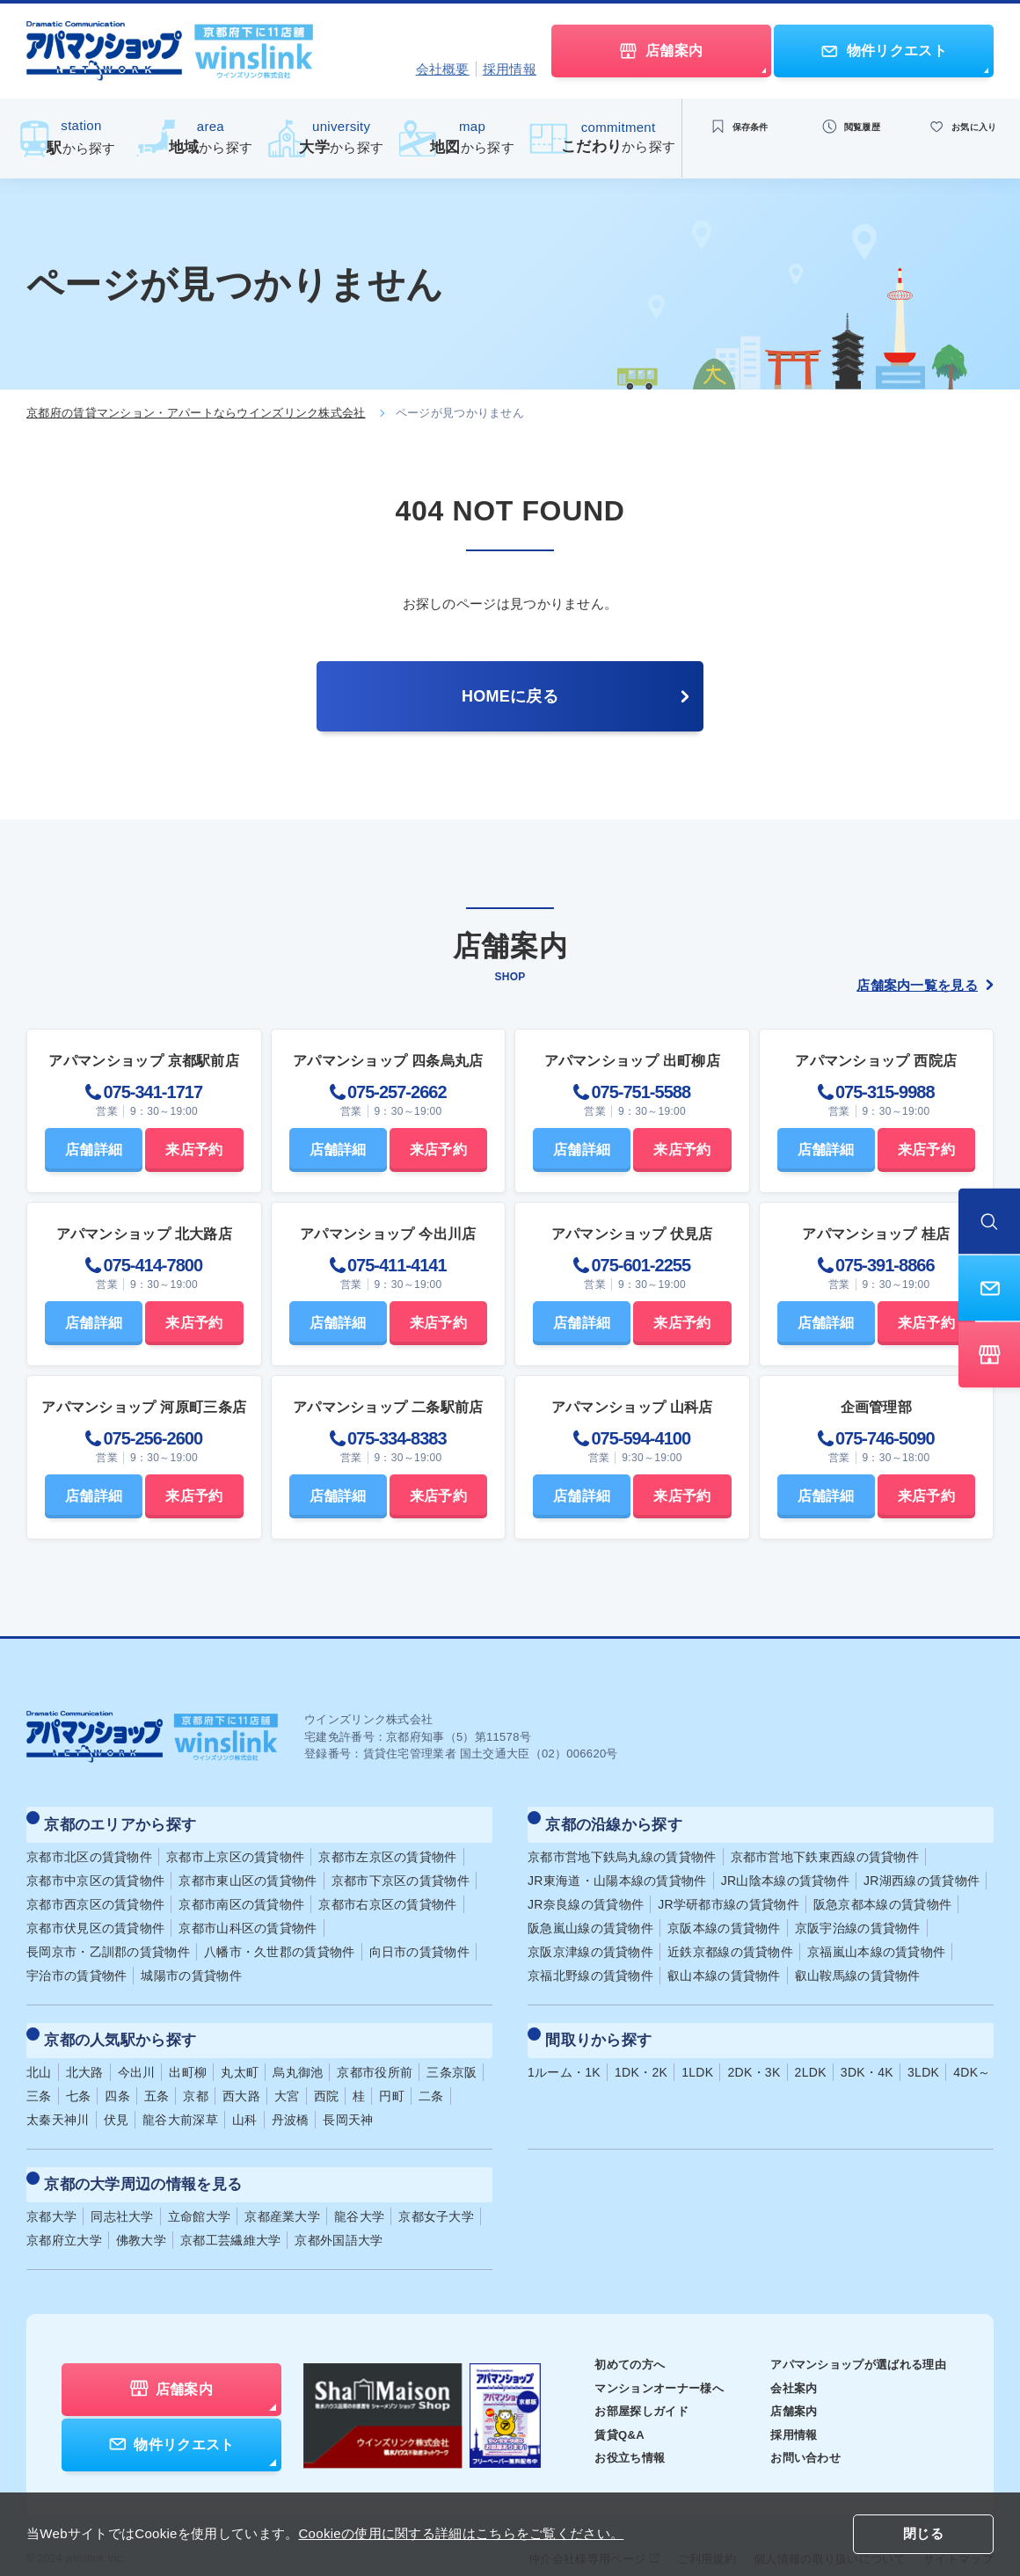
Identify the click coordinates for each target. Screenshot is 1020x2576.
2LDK (811, 2052)
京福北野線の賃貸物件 (590, 1965)
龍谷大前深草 (180, 2099)
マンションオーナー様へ (638, 2358)
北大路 (85, 2052)
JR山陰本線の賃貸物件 (785, 1870)
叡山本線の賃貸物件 (724, 1965)
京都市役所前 (374, 2052)
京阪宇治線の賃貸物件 (858, 1917)
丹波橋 (291, 2099)
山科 (245, 2099)
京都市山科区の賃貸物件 (247, 1917)
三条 (39, 2076)
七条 (78, 2076)
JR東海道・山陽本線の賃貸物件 (617, 1870)
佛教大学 (141, 2210)
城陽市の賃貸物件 (191, 1965)
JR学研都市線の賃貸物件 (728, 1894)
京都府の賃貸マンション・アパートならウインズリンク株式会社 (196, 412)
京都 (195, 2076)
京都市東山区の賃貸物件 (247, 1870)
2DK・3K (753, 2052)
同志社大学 (122, 2186)
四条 (117, 2076)
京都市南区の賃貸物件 (241, 1894)
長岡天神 (348, 2099)
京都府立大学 (64, 2210)
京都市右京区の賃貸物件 (387, 1894)
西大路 (241, 2076)
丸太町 (240, 2052)
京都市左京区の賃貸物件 (387, 1846)
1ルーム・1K (564, 2052)
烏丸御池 (298, 2052)
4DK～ (971, 2052)
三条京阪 (451, 2052)
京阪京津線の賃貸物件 (590, 1941)
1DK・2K (641, 2052)
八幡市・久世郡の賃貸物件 (279, 1941)
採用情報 (509, 69)
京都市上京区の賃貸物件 (235, 1846)
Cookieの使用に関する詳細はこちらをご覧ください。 (460, 2533)
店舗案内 (782, 2381)
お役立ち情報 (607, 2427)
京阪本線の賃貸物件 (724, 1917)
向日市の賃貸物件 (419, 1941)
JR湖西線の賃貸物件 (921, 1870)
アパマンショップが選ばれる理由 (851, 2334)
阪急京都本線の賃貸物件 (882, 1894)
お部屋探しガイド (619, 2381)
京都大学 (51, 2186)
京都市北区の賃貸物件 (89, 1846)
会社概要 (443, 69)
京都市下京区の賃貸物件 (401, 1870)
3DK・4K (867, 2052)
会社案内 (782, 2358)
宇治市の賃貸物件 (76, 1965)
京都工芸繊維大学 (230, 2210)
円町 (391, 2076)
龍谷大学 (359, 2186)
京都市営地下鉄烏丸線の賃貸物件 (622, 1846)
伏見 (116, 2099)
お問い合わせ (795, 2427)
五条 (157, 2076)
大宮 (287, 2076)
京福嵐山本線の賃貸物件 (876, 1941)
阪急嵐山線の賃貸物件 (590, 1917)
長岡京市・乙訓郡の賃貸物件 (108, 1941)
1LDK (697, 2052)
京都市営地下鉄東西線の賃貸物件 (825, 1846)
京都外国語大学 (338, 2210)
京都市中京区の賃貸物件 (95, 1870)
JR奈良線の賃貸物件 (586, 1894)
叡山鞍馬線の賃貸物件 (858, 1965)
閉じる (923, 2535)
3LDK (923, 2052)
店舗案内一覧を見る (925, 985)
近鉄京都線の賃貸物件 (730, 1941)
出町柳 (188, 2052)
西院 (326, 2076)
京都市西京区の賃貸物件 (95, 1894)
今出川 (137, 2052)
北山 (39, 2052)
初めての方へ (607, 2334)
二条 (431, 2076)
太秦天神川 (58, 2099)
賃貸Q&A (596, 2405)
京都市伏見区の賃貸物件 (95, 1917)
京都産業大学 (282, 2186)
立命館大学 (199, 2186)
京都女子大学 (436, 2186)
